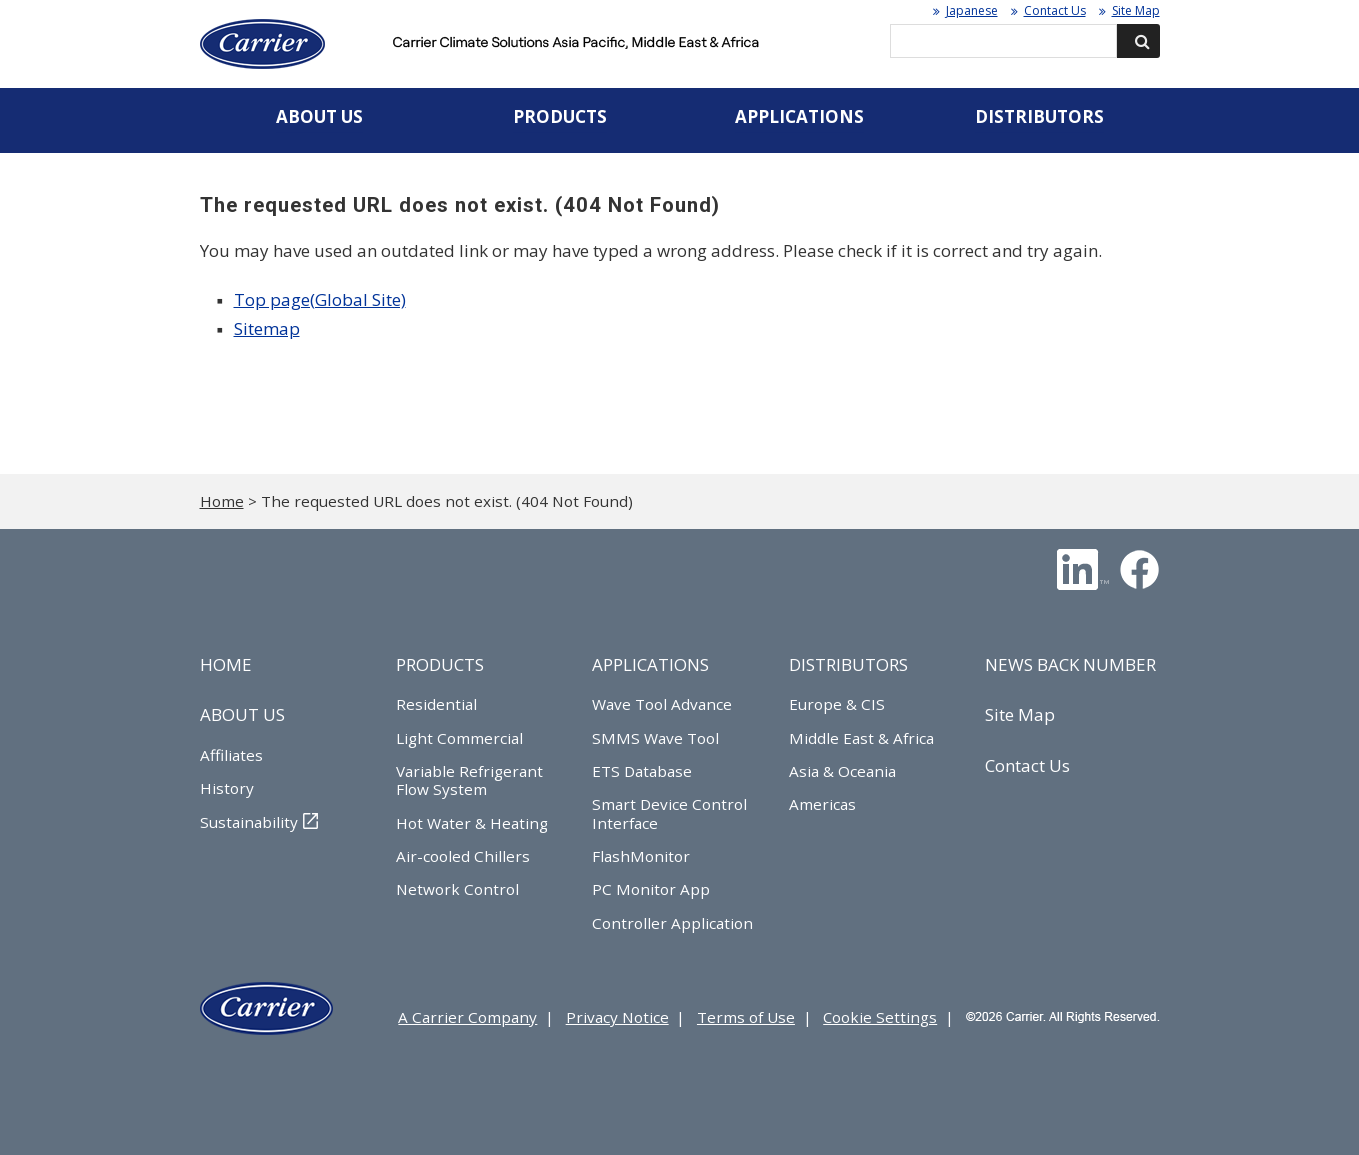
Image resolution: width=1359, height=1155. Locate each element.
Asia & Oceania (842, 771)
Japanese (972, 10)
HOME (226, 664)
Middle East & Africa (861, 738)
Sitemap (267, 328)
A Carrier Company (467, 1017)
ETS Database (642, 771)
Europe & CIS (837, 704)
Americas (822, 804)
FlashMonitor (641, 856)
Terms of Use (746, 1017)
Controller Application (672, 923)
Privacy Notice (617, 1017)
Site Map (1136, 10)
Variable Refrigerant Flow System (469, 780)
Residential (436, 704)
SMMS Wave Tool (655, 738)
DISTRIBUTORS (848, 664)
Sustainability (249, 822)
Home (222, 501)
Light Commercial (459, 738)
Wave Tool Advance (662, 704)
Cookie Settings (880, 1017)
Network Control (457, 889)
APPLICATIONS (650, 664)
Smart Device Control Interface (669, 813)
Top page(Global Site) (320, 299)
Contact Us (1055, 10)
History (227, 788)
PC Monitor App (651, 889)
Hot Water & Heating (472, 823)
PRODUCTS (440, 664)
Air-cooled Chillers (463, 856)
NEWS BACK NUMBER (1070, 664)
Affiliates (231, 755)
